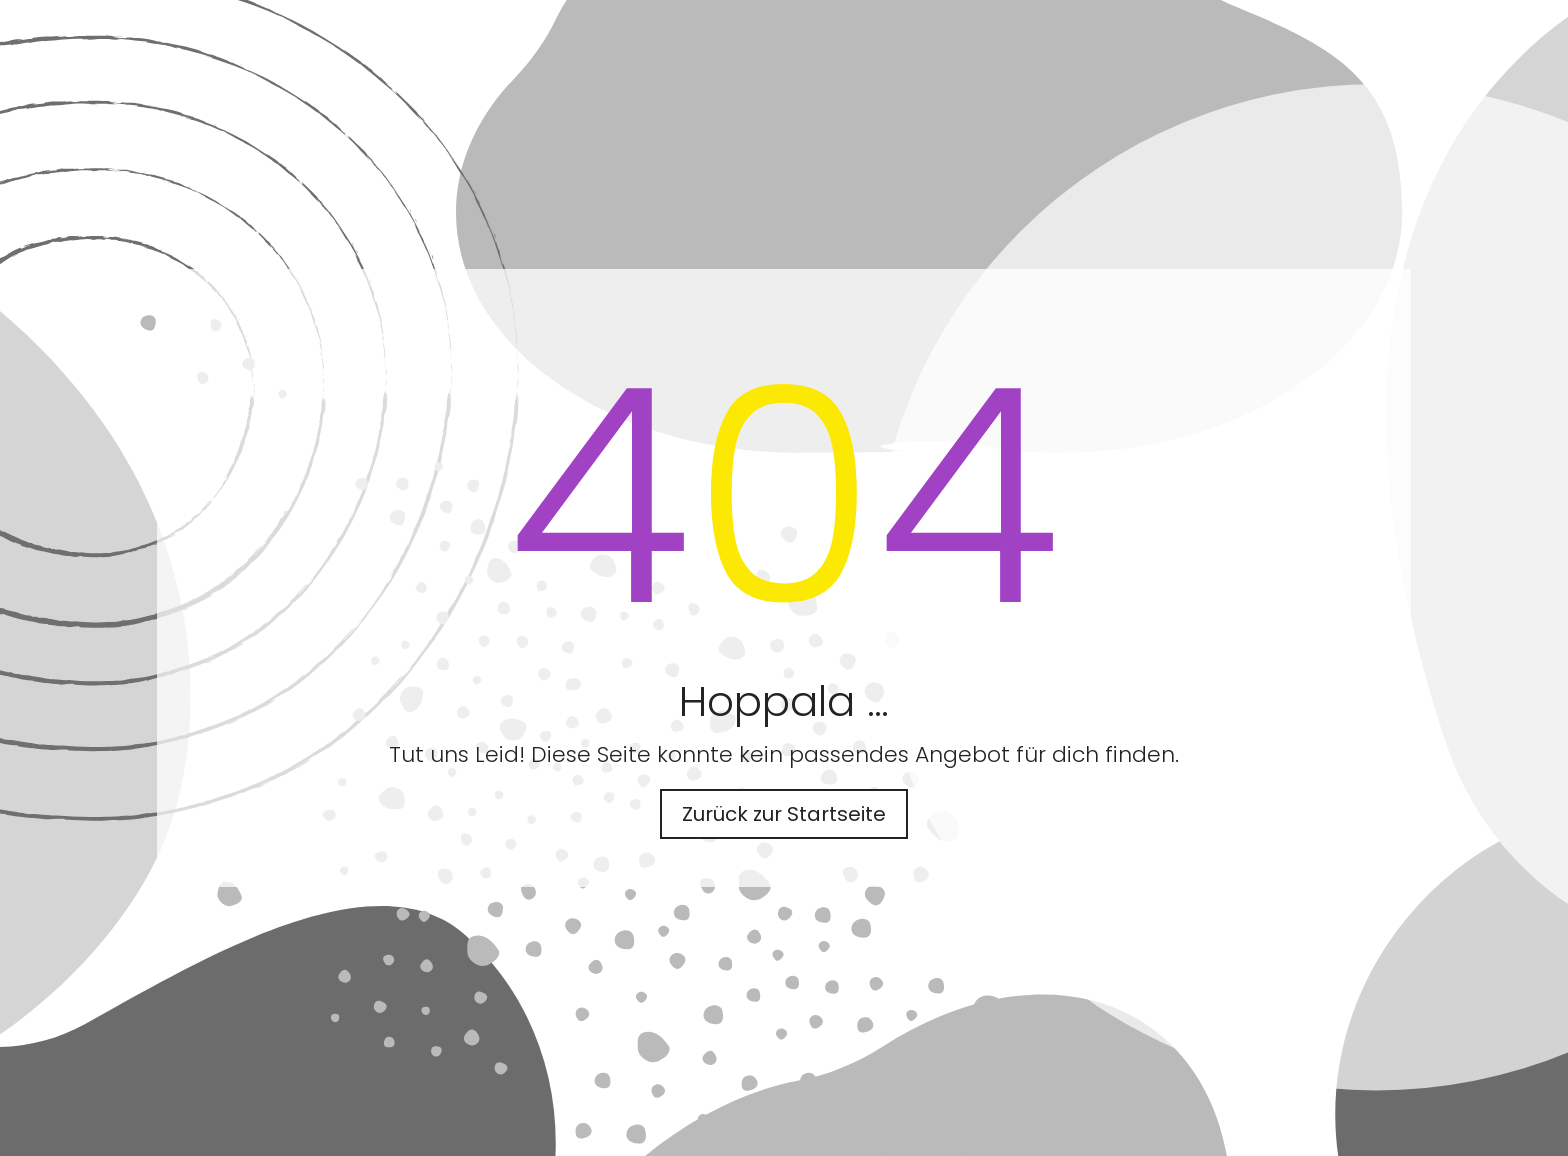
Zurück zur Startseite (784, 814)
